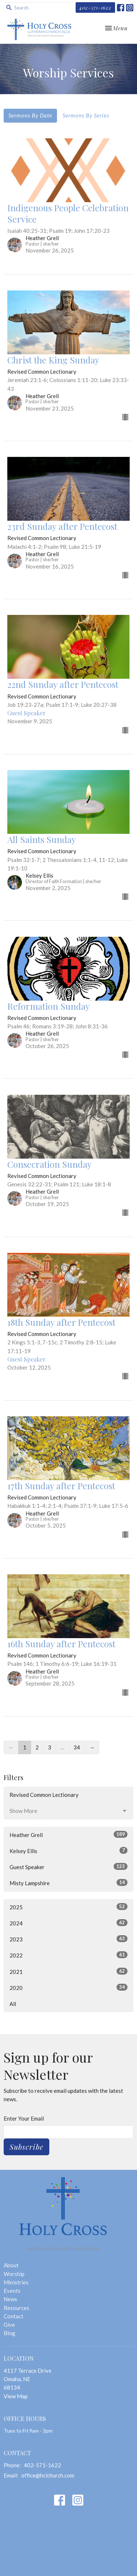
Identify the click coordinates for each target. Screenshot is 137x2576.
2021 (68, 1971)
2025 (68, 1906)
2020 (68, 1987)
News (10, 2299)
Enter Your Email (24, 2118)
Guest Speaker (68, 1866)
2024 (68, 1922)
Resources (16, 2307)
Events (12, 2290)
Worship (14, 2274)
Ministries (16, 2282)
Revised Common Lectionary (44, 1794)
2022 (68, 1955)
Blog (9, 2333)
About (11, 2265)
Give (9, 2324)
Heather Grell (68, 1834)
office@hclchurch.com (47, 2475)
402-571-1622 (95, 7)
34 (76, 1747)
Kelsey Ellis (68, 1850)
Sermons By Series (85, 115)
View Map (16, 2396)
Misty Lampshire (68, 1882)
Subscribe (26, 2147)
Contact (13, 2316)
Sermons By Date (30, 115)
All (12, 2004)
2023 (68, 1938)
